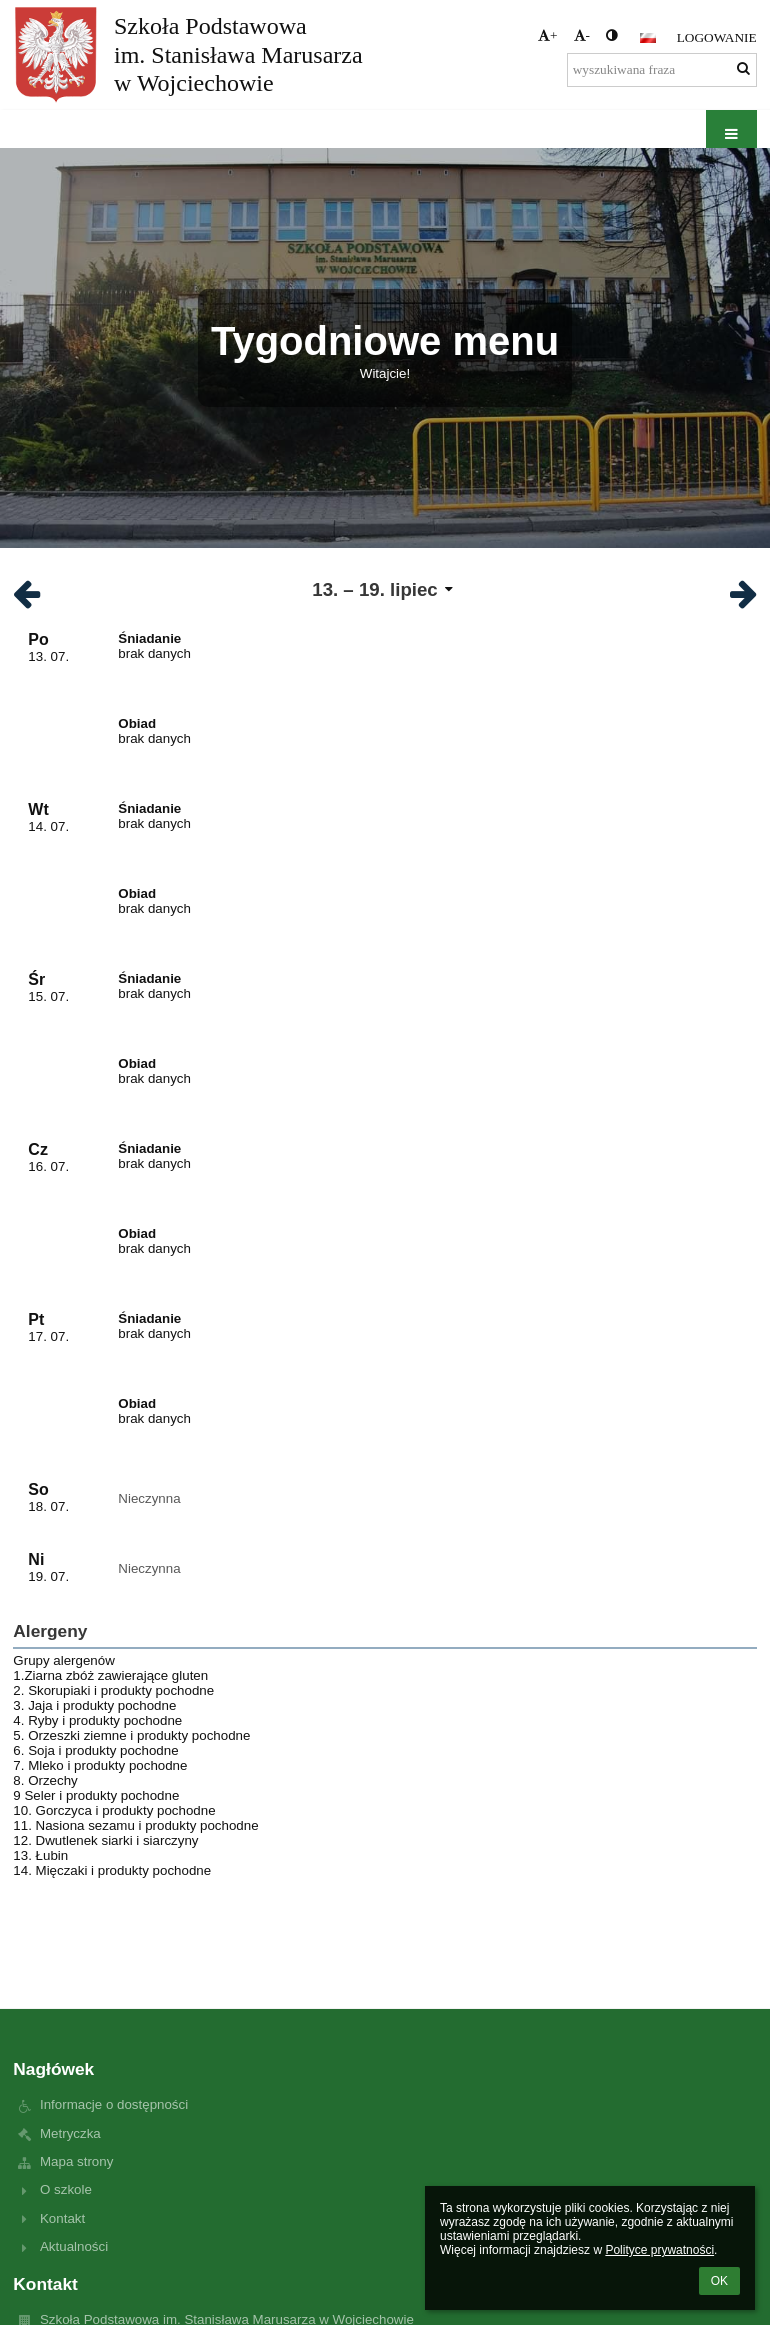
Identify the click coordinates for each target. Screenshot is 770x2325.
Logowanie (717, 37)
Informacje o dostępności (114, 2104)
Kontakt (62, 2218)
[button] (648, 38)
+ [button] (548, 35)
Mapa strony (76, 2161)
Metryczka (70, 2133)
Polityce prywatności (659, 2250)
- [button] (582, 35)
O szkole (66, 2189)
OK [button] (719, 2281)
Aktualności (74, 2246)
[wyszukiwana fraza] (662, 70)
